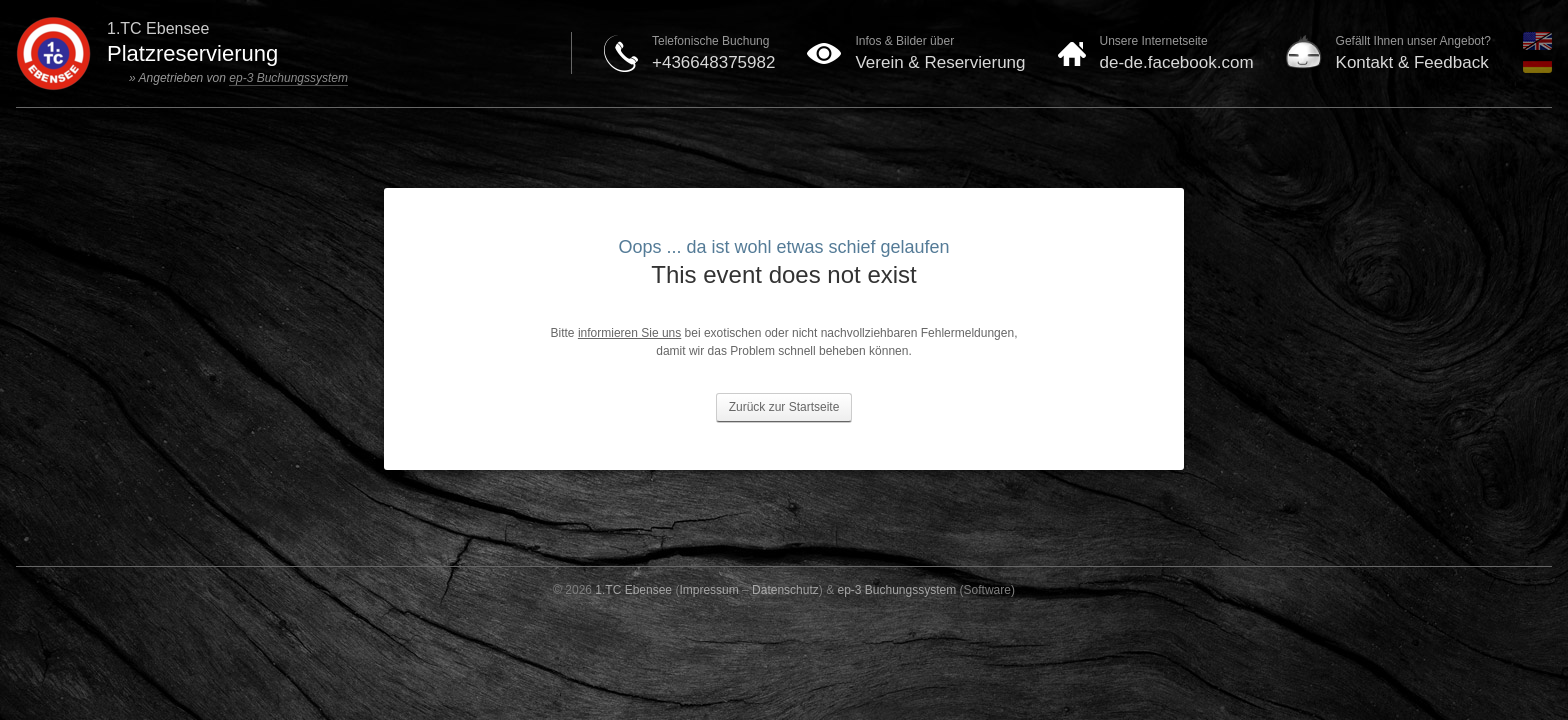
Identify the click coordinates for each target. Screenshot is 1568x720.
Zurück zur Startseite (784, 407)
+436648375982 (713, 62)
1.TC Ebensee (633, 590)
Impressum (708, 590)
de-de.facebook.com (1177, 62)
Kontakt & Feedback (1412, 62)
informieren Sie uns (629, 333)
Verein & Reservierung (940, 62)
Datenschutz (785, 590)
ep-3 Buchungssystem (288, 78)
